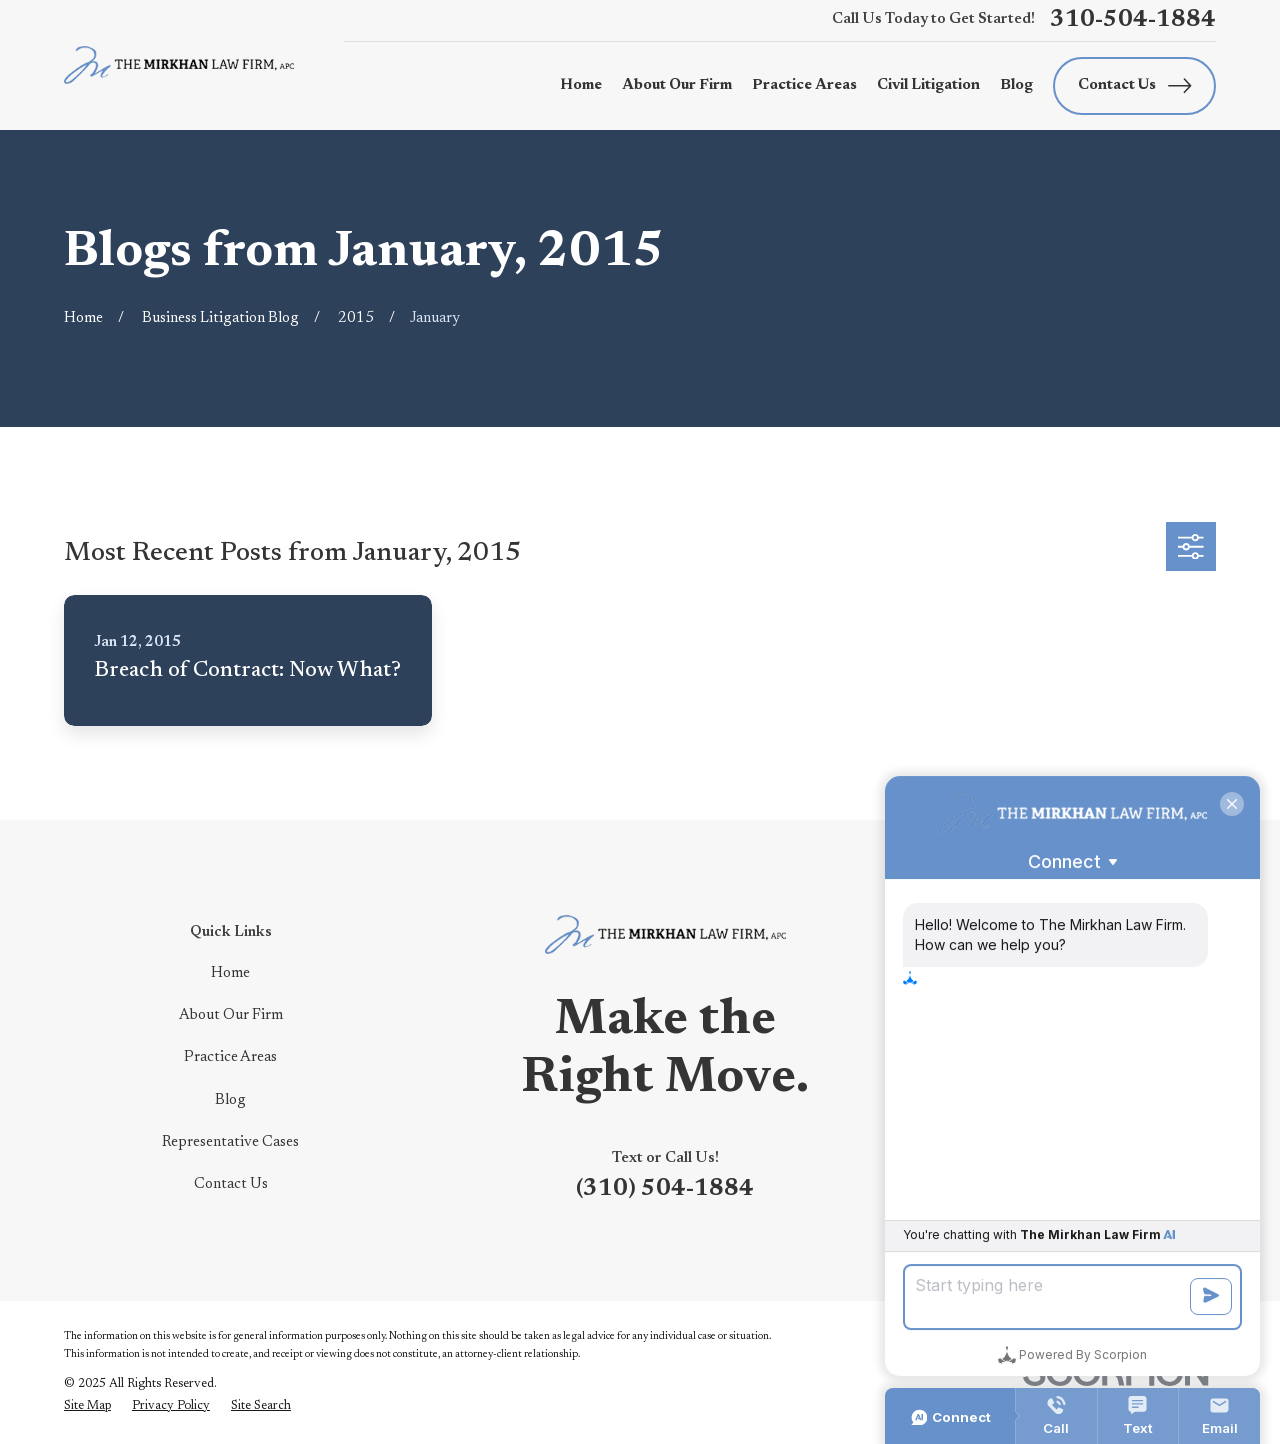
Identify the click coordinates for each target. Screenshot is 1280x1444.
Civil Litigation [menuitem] (928, 85)
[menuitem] (87, 1406)
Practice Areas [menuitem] (804, 85)
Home (230, 973)
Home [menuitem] (581, 85)
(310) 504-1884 (665, 1189)
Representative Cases (230, 1142)
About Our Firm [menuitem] (677, 85)
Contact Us (1135, 85)
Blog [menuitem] (1016, 85)
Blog (230, 1100)
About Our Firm (231, 1015)
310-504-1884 (1133, 20)
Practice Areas (230, 1057)
